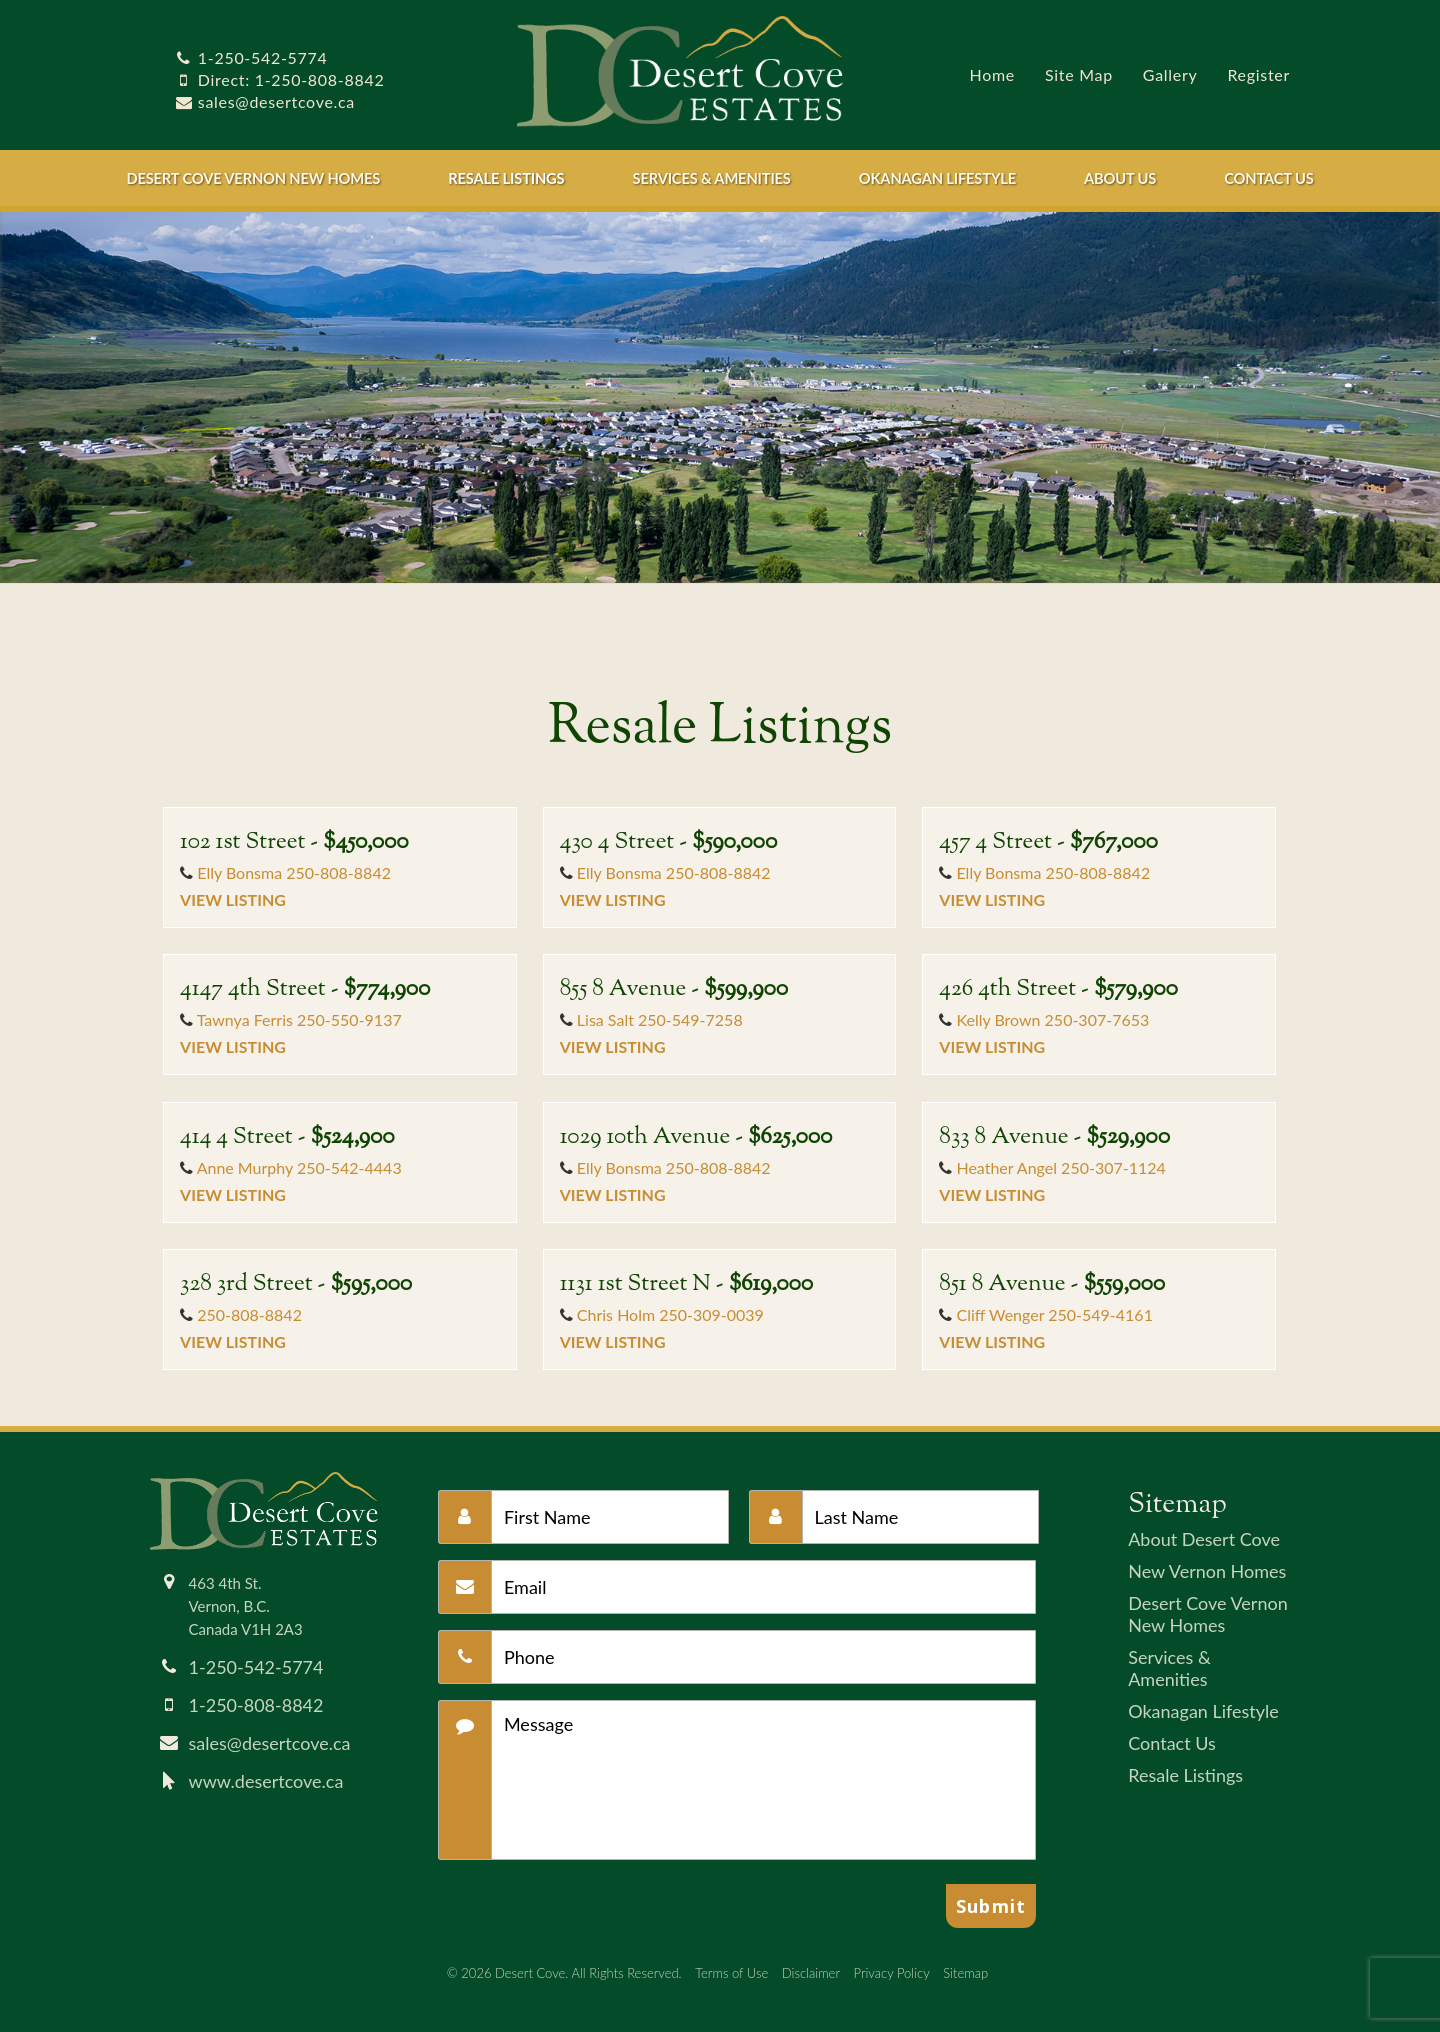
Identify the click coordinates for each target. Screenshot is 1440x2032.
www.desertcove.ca (266, 1781)
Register (1258, 74)
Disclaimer (811, 1973)
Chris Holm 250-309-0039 (670, 1314)
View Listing (233, 899)
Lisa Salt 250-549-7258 (660, 1019)
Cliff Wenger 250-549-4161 (1054, 1314)
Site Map (1079, 74)
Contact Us (1268, 178)
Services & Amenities (712, 178)
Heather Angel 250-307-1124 (1060, 1167)
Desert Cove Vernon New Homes (253, 178)
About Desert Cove (1204, 1539)
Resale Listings (506, 178)
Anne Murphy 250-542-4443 (299, 1167)
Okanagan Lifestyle (937, 178)
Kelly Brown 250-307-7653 (1052, 1019)
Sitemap (965, 1973)
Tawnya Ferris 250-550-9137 (299, 1019)
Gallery (1170, 74)
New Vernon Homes (1207, 1571)
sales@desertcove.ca (265, 101)
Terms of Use (731, 1973)
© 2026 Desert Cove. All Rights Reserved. (564, 1973)
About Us (1120, 178)
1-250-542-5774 (251, 57)
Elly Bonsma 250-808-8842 (294, 872)
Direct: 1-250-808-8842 (279, 79)
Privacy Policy (892, 1973)
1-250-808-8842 (256, 1705)
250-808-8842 (249, 1314)
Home (992, 74)
